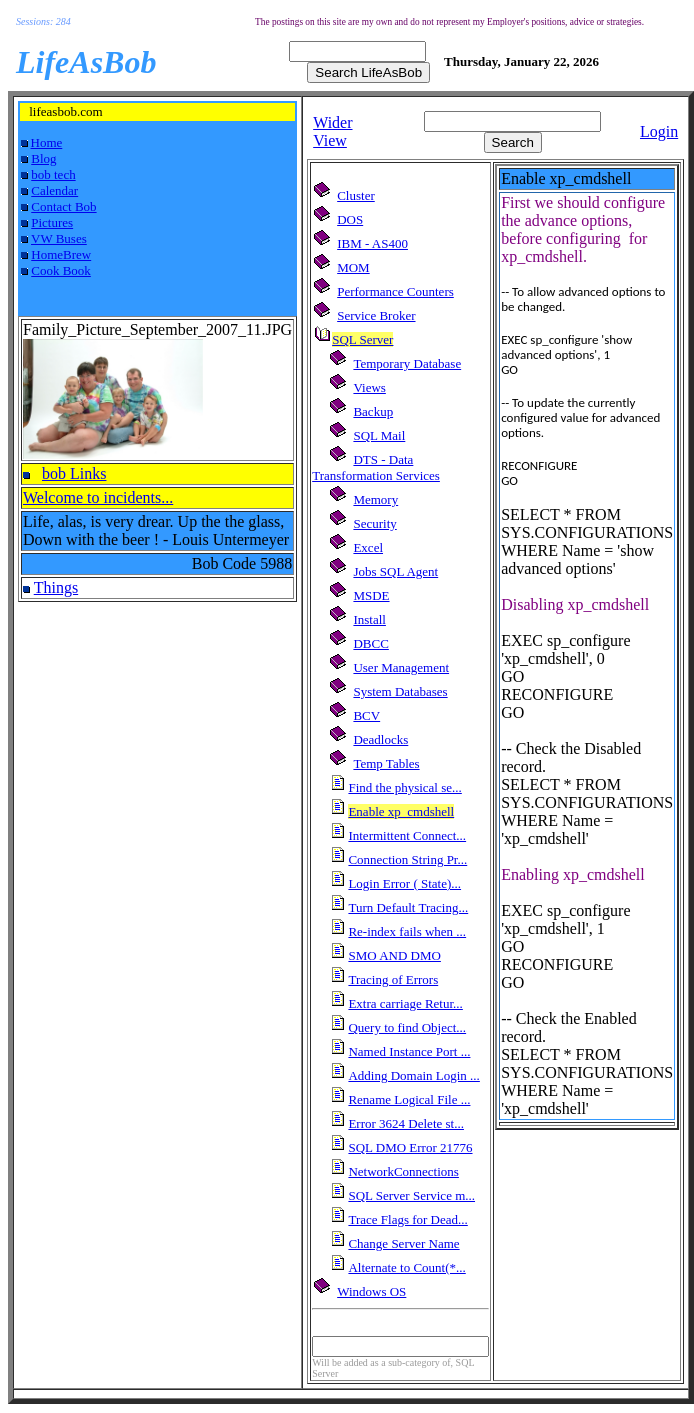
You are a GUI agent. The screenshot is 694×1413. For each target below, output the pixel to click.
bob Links (74, 473)
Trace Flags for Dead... (407, 1219)
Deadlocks (380, 739)
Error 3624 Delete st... (406, 1123)
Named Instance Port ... (409, 1051)
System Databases (400, 691)
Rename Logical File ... (409, 1099)
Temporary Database (407, 363)
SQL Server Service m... (411, 1195)
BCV (366, 715)
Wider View (332, 131)
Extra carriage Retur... (405, 1003)
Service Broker (376, 315)
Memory (375, 499)
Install (369, 619)
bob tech (53, 174)
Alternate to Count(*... (406, 1267)
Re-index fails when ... (407, 931)
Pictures (52, 222)
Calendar (54, 190)
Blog (43, 158)
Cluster (356, 195)
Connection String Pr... (407, 859)
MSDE (371, 595)
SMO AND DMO (394, 955)
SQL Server (362, 339)
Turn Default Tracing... (408, 907)
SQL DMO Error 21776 (410, 1147)
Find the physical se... (404, 787)
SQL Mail (379, 435)
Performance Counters (395, 291)
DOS (350, 219)
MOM (353, 267)
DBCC (370, 643)
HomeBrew (61, 254)
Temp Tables (386, 763)
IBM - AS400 (372, 243)
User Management (401, 667)
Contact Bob (63, 206)
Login (659, 131)
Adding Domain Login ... (413, 1075)
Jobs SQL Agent (395, 571)
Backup (373, 411)
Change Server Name (403, 1243)
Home (47, 142)
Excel (368, 547)
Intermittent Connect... (407, 835)
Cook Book (61, 270)
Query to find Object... (407, 1027)
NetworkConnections (403, 1171)
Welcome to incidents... (98, 497)
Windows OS (371, 1291)
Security (374, 523)
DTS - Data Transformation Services (376, 467)
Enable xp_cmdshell (401, 811)
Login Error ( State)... (404, 883)
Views (369, 387)
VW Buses (59, 238)
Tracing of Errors (393, 979)
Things (56, 587)
